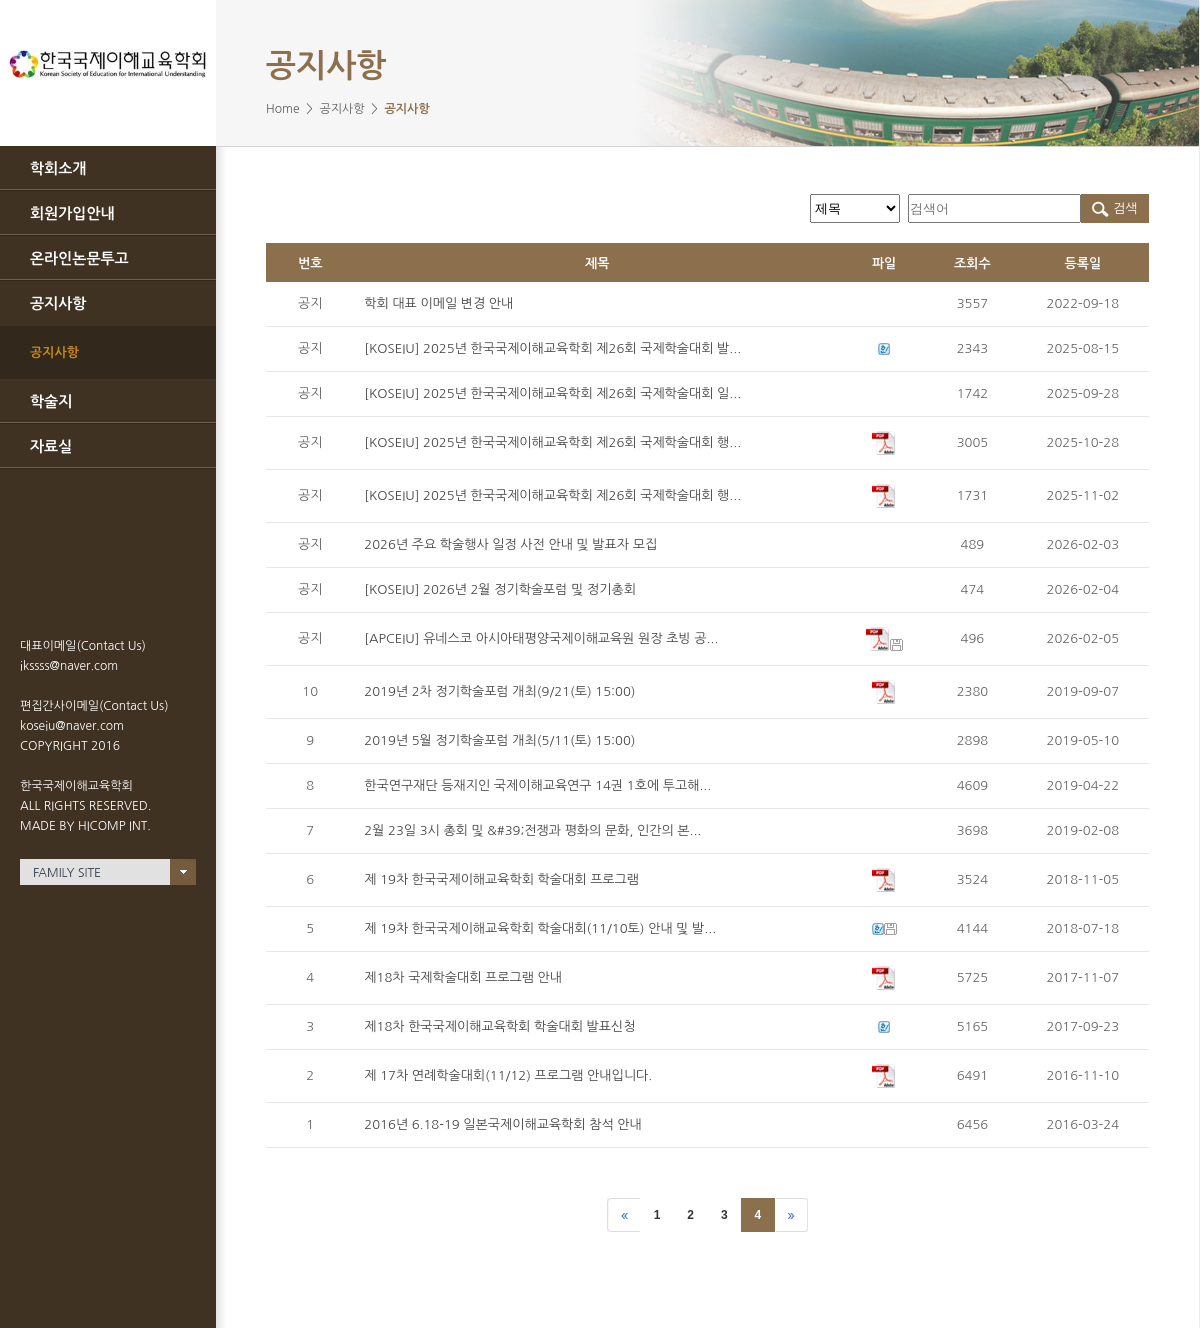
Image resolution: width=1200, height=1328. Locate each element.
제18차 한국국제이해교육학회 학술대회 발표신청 (499, 1026)
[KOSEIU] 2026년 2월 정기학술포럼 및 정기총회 (500, 589)
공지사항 (58, 303)
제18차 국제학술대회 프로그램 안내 (463, 977)
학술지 (51, 401)
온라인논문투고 (79, 258)
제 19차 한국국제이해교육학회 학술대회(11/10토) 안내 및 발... (540, 928)
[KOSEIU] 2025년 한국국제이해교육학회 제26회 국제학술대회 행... (552, 442)
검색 (1114, 208)
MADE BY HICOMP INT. (85, 826)
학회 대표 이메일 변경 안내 (438, 303)
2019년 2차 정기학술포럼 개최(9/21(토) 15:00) (499, 691)
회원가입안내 (72, 213)
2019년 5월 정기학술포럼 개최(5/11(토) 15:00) (499, 740)
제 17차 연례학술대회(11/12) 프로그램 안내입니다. (508, 1075)
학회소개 (58, 168)
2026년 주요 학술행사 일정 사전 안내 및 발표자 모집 (510, 544)
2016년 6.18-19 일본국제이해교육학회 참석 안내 (502, 1124)
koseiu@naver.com (72, 726)
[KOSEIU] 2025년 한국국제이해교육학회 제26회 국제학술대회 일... (552, 393)
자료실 (51, 446)
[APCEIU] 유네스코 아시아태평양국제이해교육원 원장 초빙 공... (541, 638)
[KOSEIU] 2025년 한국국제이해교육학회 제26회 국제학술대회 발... (552, 348)
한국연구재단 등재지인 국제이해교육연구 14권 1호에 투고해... (537, 785)
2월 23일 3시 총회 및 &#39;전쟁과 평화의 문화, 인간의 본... (532, 830)
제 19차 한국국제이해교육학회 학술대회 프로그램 (501, 879)
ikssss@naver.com (69, 666)
